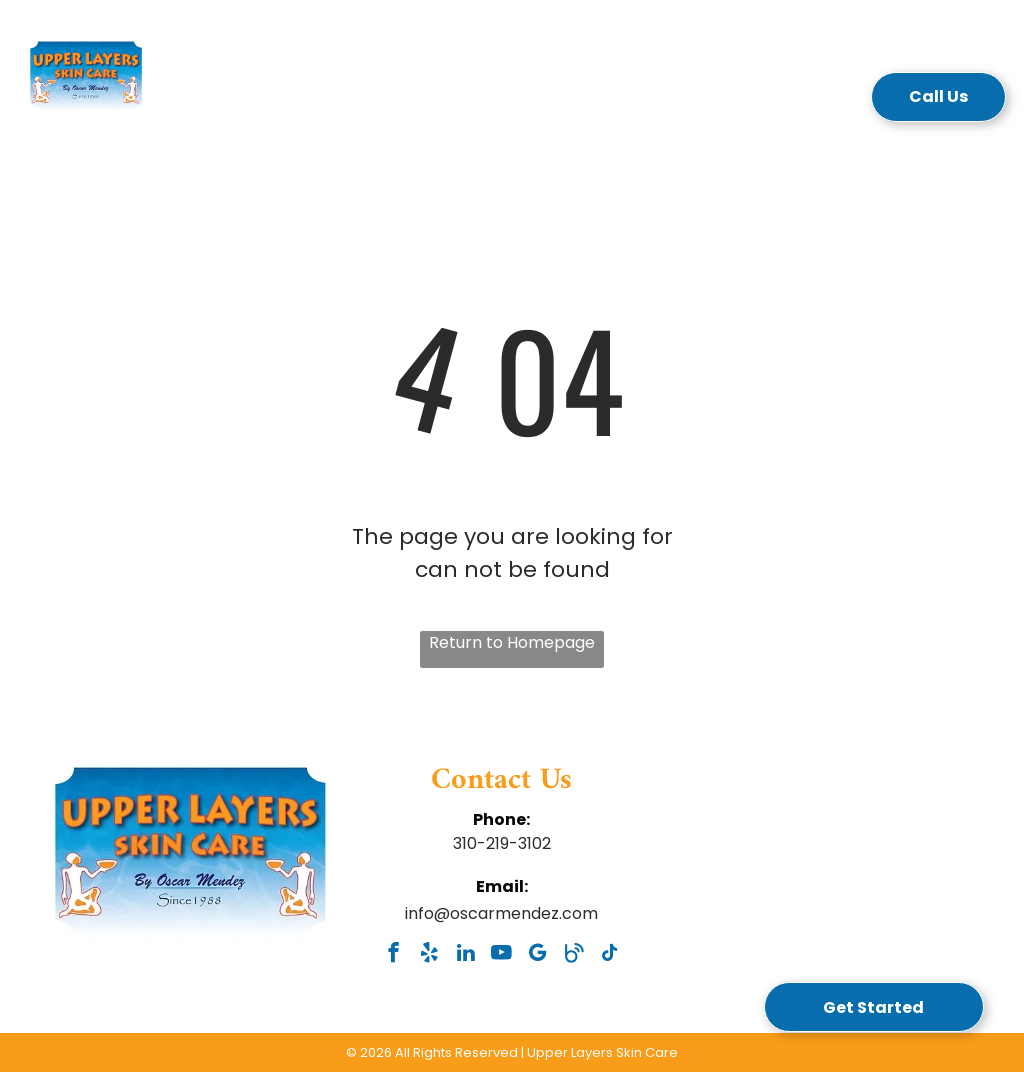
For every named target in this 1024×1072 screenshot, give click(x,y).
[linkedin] (465, 955)
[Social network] (573, 955)
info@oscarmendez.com (501, 913)
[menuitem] (258, 103)
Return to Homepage (512, 642)
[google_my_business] (537, 955)
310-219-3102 (502, 843)
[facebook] (393, 955)
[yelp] (429, 955)
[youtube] (501, 955)
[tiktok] (609, 955)
